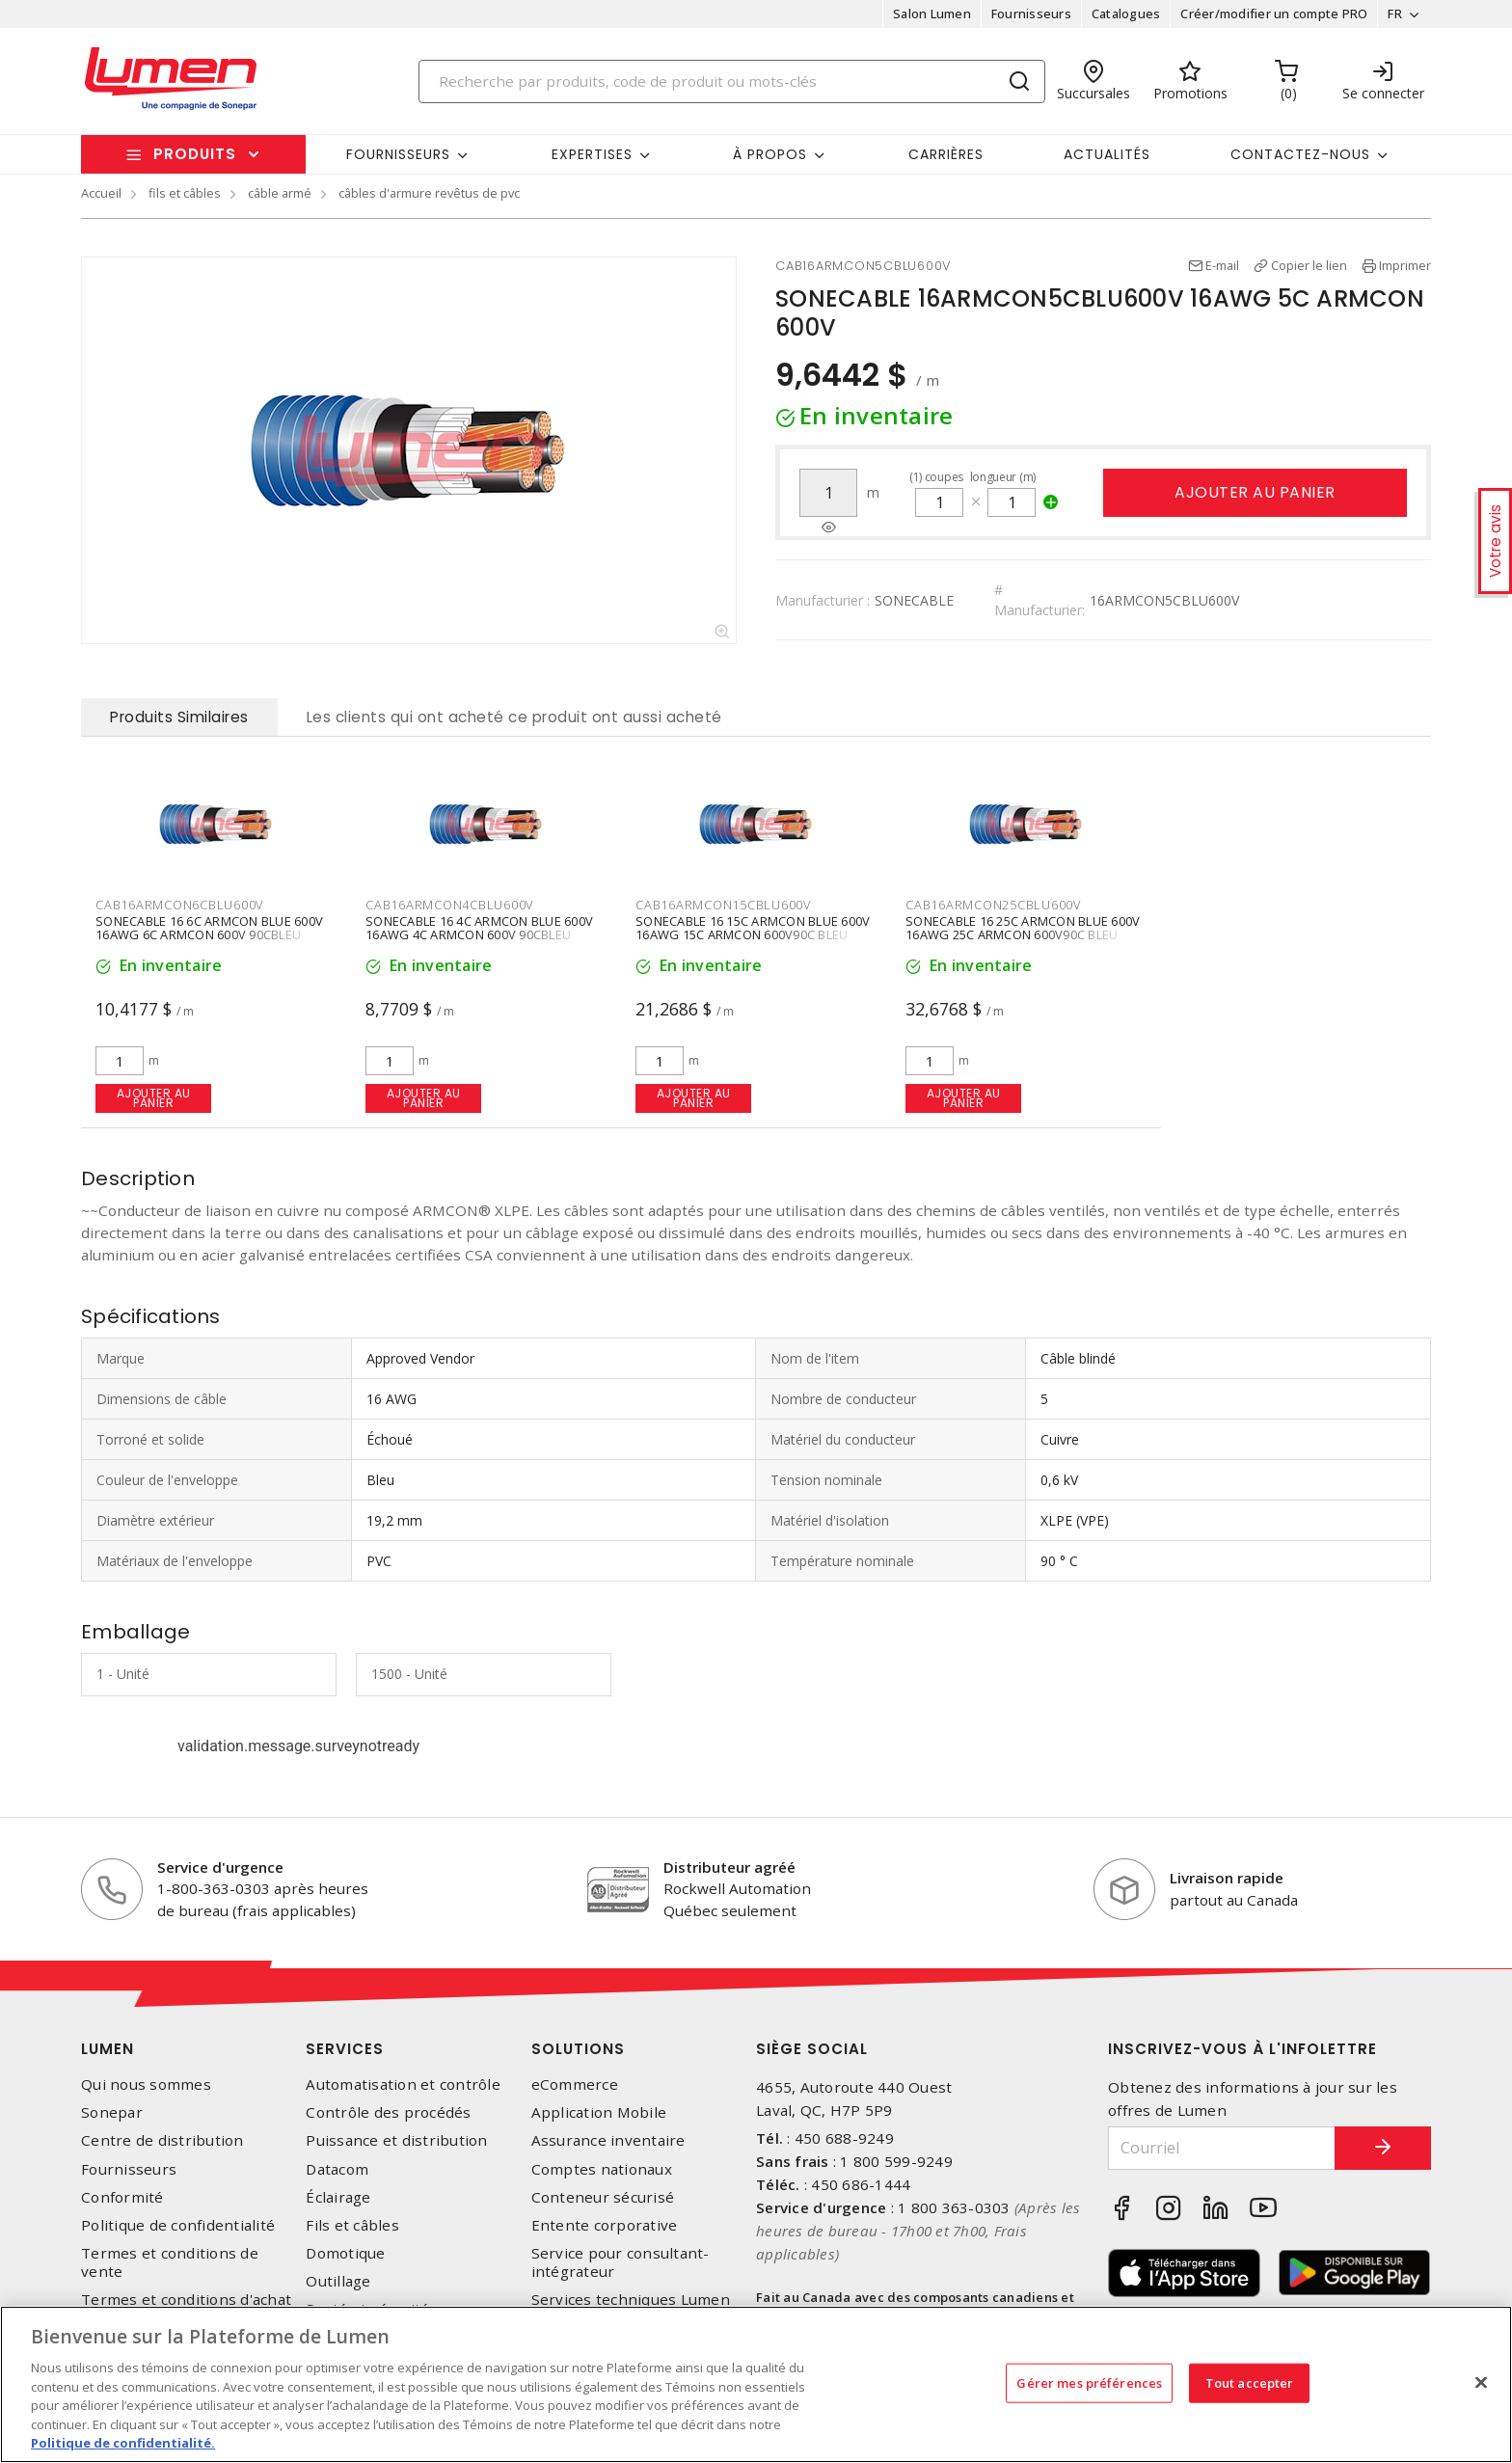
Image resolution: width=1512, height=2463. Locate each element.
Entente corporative (604, 2225)
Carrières (946, 154)
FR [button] (1395, 13)
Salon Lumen (932, 13)
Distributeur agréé (729, 1867)
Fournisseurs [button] (398, 154)
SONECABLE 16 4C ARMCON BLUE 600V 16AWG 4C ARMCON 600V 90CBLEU (479, 928)
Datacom (337, 2169)
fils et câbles (184, 193)
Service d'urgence (220, 1867)
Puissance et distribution (396, 2140)
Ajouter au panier (1255, 492)
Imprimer (1405, 265)
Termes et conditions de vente (169, 2262)
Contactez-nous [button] (1300, 154)
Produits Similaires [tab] (179, 717)
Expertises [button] (592, 154)
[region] (756, 2384)
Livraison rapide (1226, 1877)
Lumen (107, 2049)
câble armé (279, 193)
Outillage (338, 2281)
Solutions (578, 2049)
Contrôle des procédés (388, 2112)
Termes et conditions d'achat (186, 2299)
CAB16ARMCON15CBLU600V (723, 904)
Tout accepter (1249, 2382)
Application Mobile (599, 2112)
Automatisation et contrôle (403, 2084)
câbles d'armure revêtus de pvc (429, 193)
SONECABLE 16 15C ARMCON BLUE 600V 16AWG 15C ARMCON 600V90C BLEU (752, 928)
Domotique (345, 2253)
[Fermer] (1481, 2382)
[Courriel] (1222, 2148)
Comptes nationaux (601, 2169)
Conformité (122, 2197)
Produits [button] (194, 154)
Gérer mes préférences (1089, 2382)
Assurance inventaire (608, 2140)
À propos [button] (770, 154)
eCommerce (574, 2084)
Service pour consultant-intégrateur (620, 2262)
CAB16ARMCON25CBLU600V (993, 904)
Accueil (101, 193)
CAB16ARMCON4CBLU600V (449, 904)
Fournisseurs (1031, 13)
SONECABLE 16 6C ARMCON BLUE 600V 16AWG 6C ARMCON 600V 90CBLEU (209, 928)
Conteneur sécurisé (603, 2197)
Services (345, 2049)
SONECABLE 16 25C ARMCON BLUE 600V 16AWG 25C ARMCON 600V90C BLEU (1022, 928)
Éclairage (338, 2197)
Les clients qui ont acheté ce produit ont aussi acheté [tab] (514, 717)
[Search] (731, 81)
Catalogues (1126, 13)
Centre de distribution (162, 2140)
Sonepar (112, 2112)
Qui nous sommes (146, 2084)
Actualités (1107, 154)
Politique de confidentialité (178, 2225)
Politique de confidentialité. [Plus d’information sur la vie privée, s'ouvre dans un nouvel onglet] (123, 2442)
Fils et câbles (352, 2225)
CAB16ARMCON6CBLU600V (179, 904)
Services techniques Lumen (630, 2299)
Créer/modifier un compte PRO (1273, 13)
